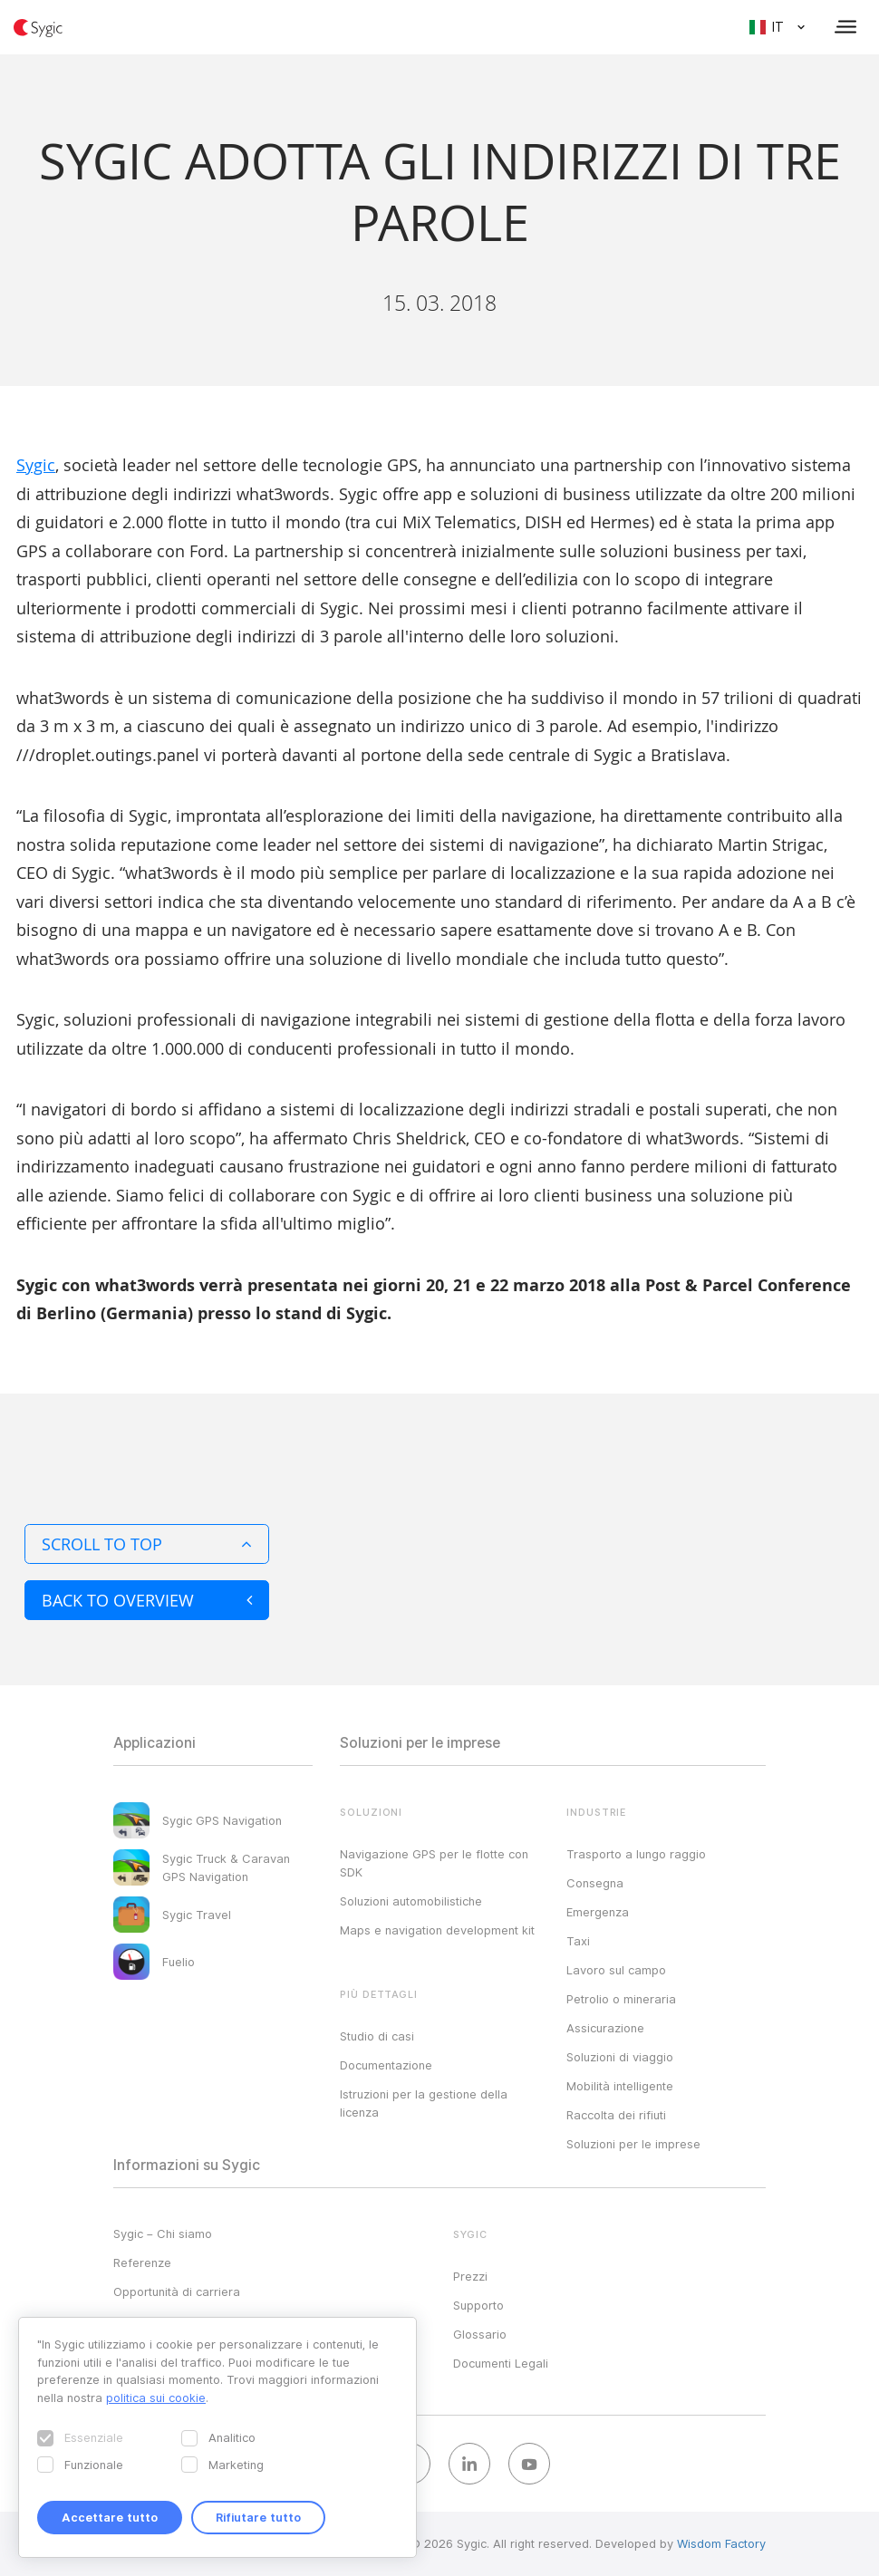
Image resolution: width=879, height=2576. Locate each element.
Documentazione (386, 2065)
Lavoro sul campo (616, 1970)
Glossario (480, 2334)
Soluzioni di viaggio (619, 2057)
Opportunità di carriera (176, 2291)
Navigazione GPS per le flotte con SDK (434, 1863)
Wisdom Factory (721, 2543)
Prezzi (470, 2276)
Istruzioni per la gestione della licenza (423, 2103)
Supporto (478, 2305)
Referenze (142, 2262)
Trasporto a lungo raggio (636, 1854)
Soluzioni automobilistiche (411, 1901)
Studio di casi (377, 2036)
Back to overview (147, 1600)
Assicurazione (605, 2028)
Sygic (35, 465)
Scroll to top (147, 1544)
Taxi (578, 1941)
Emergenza (597, 1912)
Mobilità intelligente (619, 2086)
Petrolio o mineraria (621, 1999)
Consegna (594, 1883)
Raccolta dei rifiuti (616, 2115)
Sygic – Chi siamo (162, 2233)
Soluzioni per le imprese (633, 2144)
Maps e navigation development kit (437, 1930)
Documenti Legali (500, 2363)
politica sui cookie (156, 2397)
